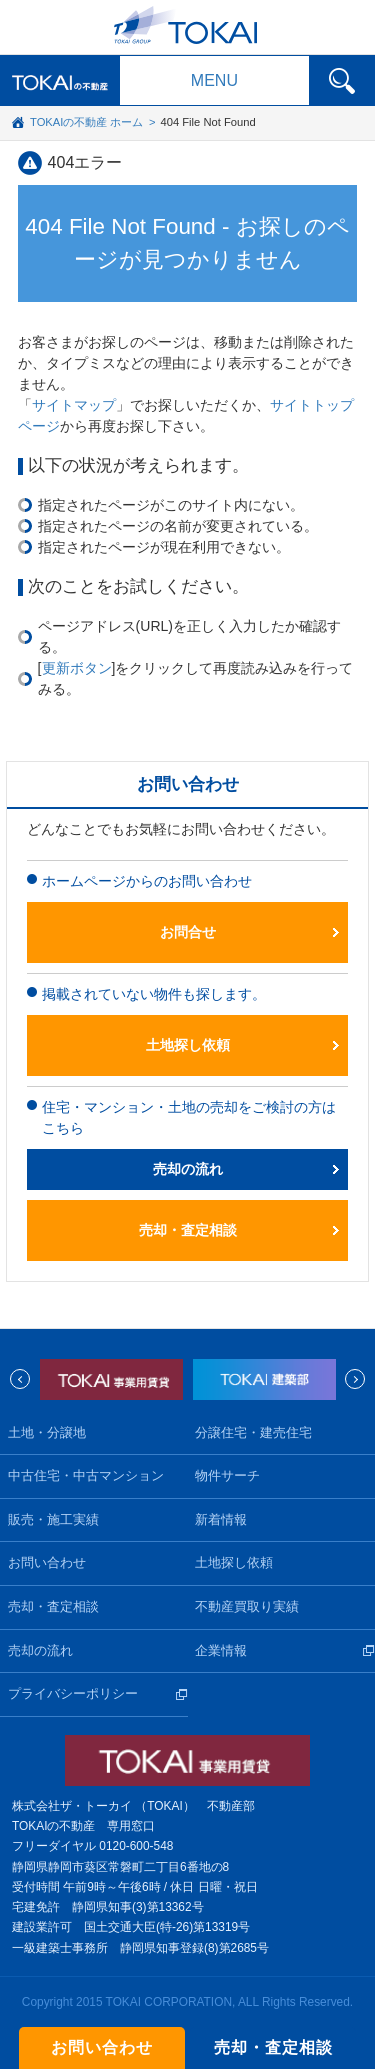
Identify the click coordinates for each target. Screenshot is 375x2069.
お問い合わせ (47, 1563)
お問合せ (188, 932)
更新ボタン (77, 668)
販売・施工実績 (53, 1520)
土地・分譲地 (47, 1433)
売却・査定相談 (188, 1230)
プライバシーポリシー (73, 1694)
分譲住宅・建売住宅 (253, 1433)
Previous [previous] (20, 1379)
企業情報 (221, 1651)
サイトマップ (74, 405)
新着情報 (221, 1520)
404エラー (85, 162)
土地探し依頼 (188, 1045)
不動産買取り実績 (247, 1607)
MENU (214, 80)
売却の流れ (188, 1169)
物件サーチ (227, 1476)
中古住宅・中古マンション (86, 1476)
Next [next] (355, 1379)
